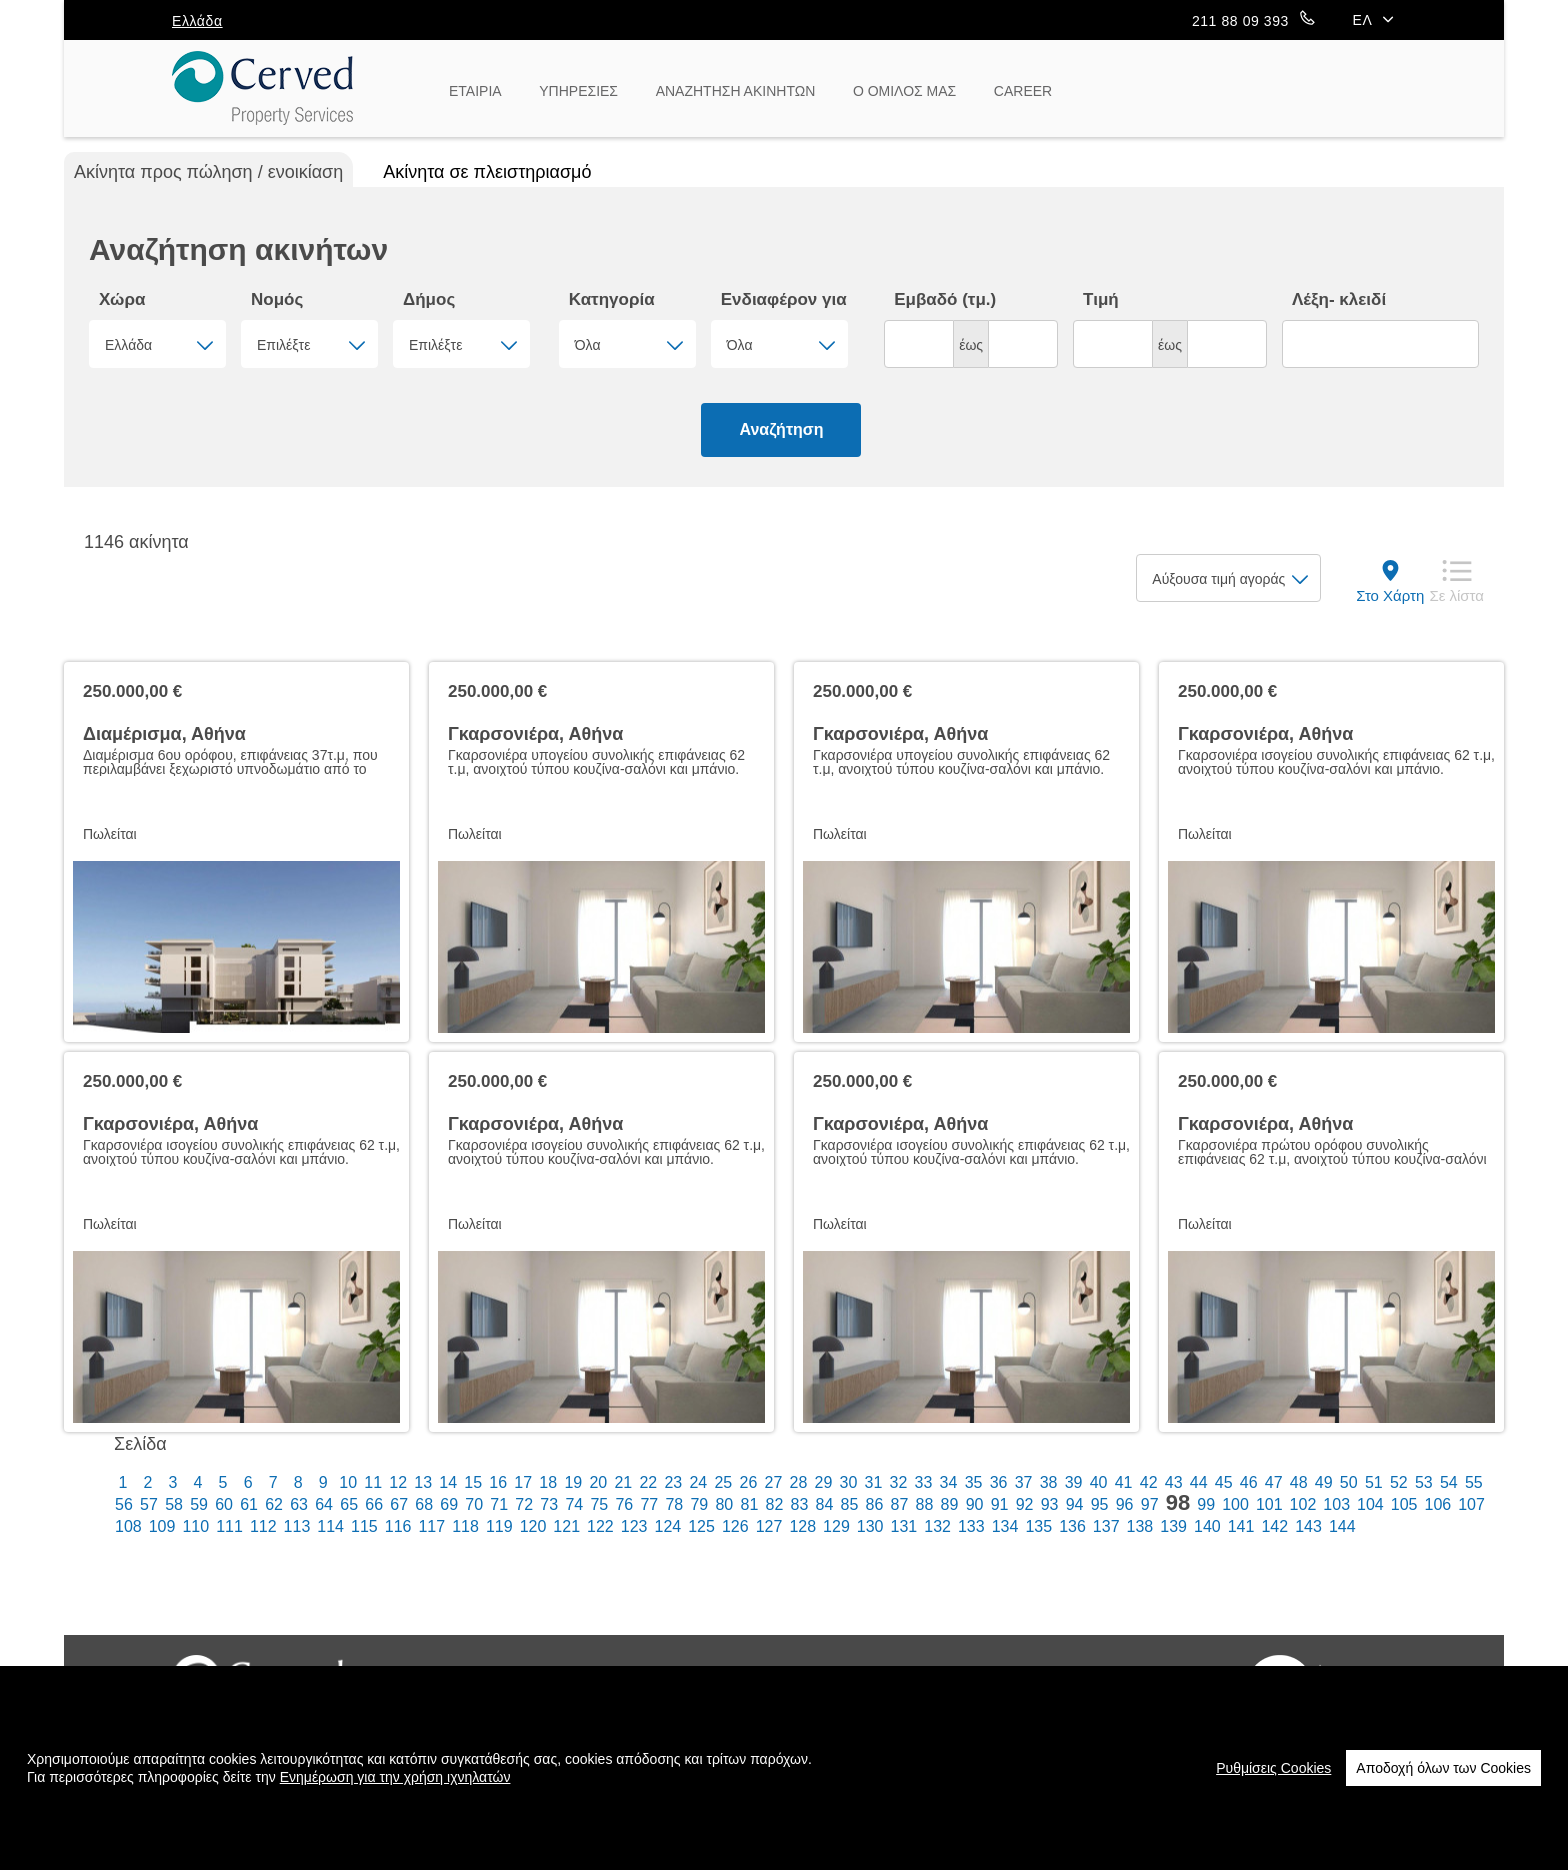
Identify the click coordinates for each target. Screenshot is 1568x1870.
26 (748, 1483)
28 (799, 1483)
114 (330, 1527)
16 (498, 1483)
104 (1370, 1505)
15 (473, 1483)
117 (431, 1527)
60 (224, 1505)
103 (1336, 1505)
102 (1303, 1505)
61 (249, 1505)
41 (1124, 1483)
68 (424, 1505)
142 (1274, 1527)
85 (850, 1505)
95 (1100, 1505)
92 (1025, 1505)
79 (699, 1505)
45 (1224, 1483)
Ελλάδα (197, 21)
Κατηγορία (612, 299)
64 (324, 1505)
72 (524, 1505)
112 (263, 1527)
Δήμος (429, 299)
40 (1099, 1483)
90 (975, 1505)
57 (149, 1505)
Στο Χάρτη (1390, 595)
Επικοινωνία (959, 1686)
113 (297, 1527)
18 (548, 1483)
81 (749, 1505)
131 (904, 1527)
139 (1173, 1527)
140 (1207, 1527)
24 (698, 1483)
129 (836, 1527)
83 (800, 1505)
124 (668, 1527)
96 (1125, 1505)
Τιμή (1101, 299)
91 (1000, 1505)
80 (724, 1505)
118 (465, 1527)
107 (1471, 1505)
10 (348, 1483)
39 (1074, 1483)
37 (1024, 1483)
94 (1075, 1505)
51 (1374, 1483)
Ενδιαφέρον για (784, 299)
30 (849, 1483)
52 (1399, 1483)
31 (874, 1483)
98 (1178, 1503)
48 (1299, 1483)
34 (949, 1483)
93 (1050, 1505)
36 (999, 1483)
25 (723, 1483)
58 (174, 1505)
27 (774, 1483)
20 (598, 1483)
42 (1149, 1483)
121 (566, 1527)
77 (649, 1505)
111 (229, 1527)
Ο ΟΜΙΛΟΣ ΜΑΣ (904, 91)
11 (373, 1483)
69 (449, 1505)
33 (924, 1483)
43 (1174, 1483)
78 (674, 1505)
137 (1106, 1527)
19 (573, 1483)
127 (769, 1527)
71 (499, 1505)
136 (1072, 1527)
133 (971, 1527)
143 (1308, 1527)
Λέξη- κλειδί (1339, 299)
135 (1038, 1527)
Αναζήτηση (781, 429)
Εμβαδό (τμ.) (945, 299)
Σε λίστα (1456, 595)
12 (398, 1483)
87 (900, 1505)
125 (701, 1527)
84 (825, 1505)
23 (673, 1483)
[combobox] (157, 344)
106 (1437, 1505)
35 (974, 1483)
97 (1150, 1505)
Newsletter (1080, 1686)
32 (899, 1483)
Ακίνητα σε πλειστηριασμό (487, 172)
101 (1269, 1505)
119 (499, 1527)
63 (299, 1505)
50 (1349, 1483)
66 (374, 1505)
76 (624, 1505)
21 (623, 1483)
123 (634, 1527)
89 (950, 1505)
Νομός (277, 299)
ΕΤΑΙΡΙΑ (475, 91)
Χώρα (122, 299)
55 (1474, 1483)
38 (1049, 1483)
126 (735, 1527)
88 (925, 1505)
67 (399, 1505)
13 (423, 1483)
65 (349, 1505)
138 (1140, 1527)
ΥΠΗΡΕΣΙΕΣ (578, 91)
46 (1249, 1483)
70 (474, 1505)
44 (1199, 1483)
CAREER (1023, 91)
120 (533, 1527)
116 (398, 1527)
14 (448, 1483)
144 (1342, 1527)
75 (599, 1505)
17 (523, 1483)
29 (824, 1483)
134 (1005, 1527)
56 (124, 1505)
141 (1241, 1527)
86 (875, 1505)
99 (1206, 1505)
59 (199, 1505)
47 (1274, 1483)
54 (1449, 1483)
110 (195, 1527)
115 (364, 1527)
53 (1424, 1483)
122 (600, 1527)
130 (870, 1527)
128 (802, 1527)
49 (1324, 1483)
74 (574, 1505)
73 (549, 1505)
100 (1235, 1505)
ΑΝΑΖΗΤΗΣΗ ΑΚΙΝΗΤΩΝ (736, 91)
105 (1404, 1505)
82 (775, 1505)
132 (937, 1527)
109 (162, 1527)
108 (128, 1527)
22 (648, 1483)
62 (274, 1505)
